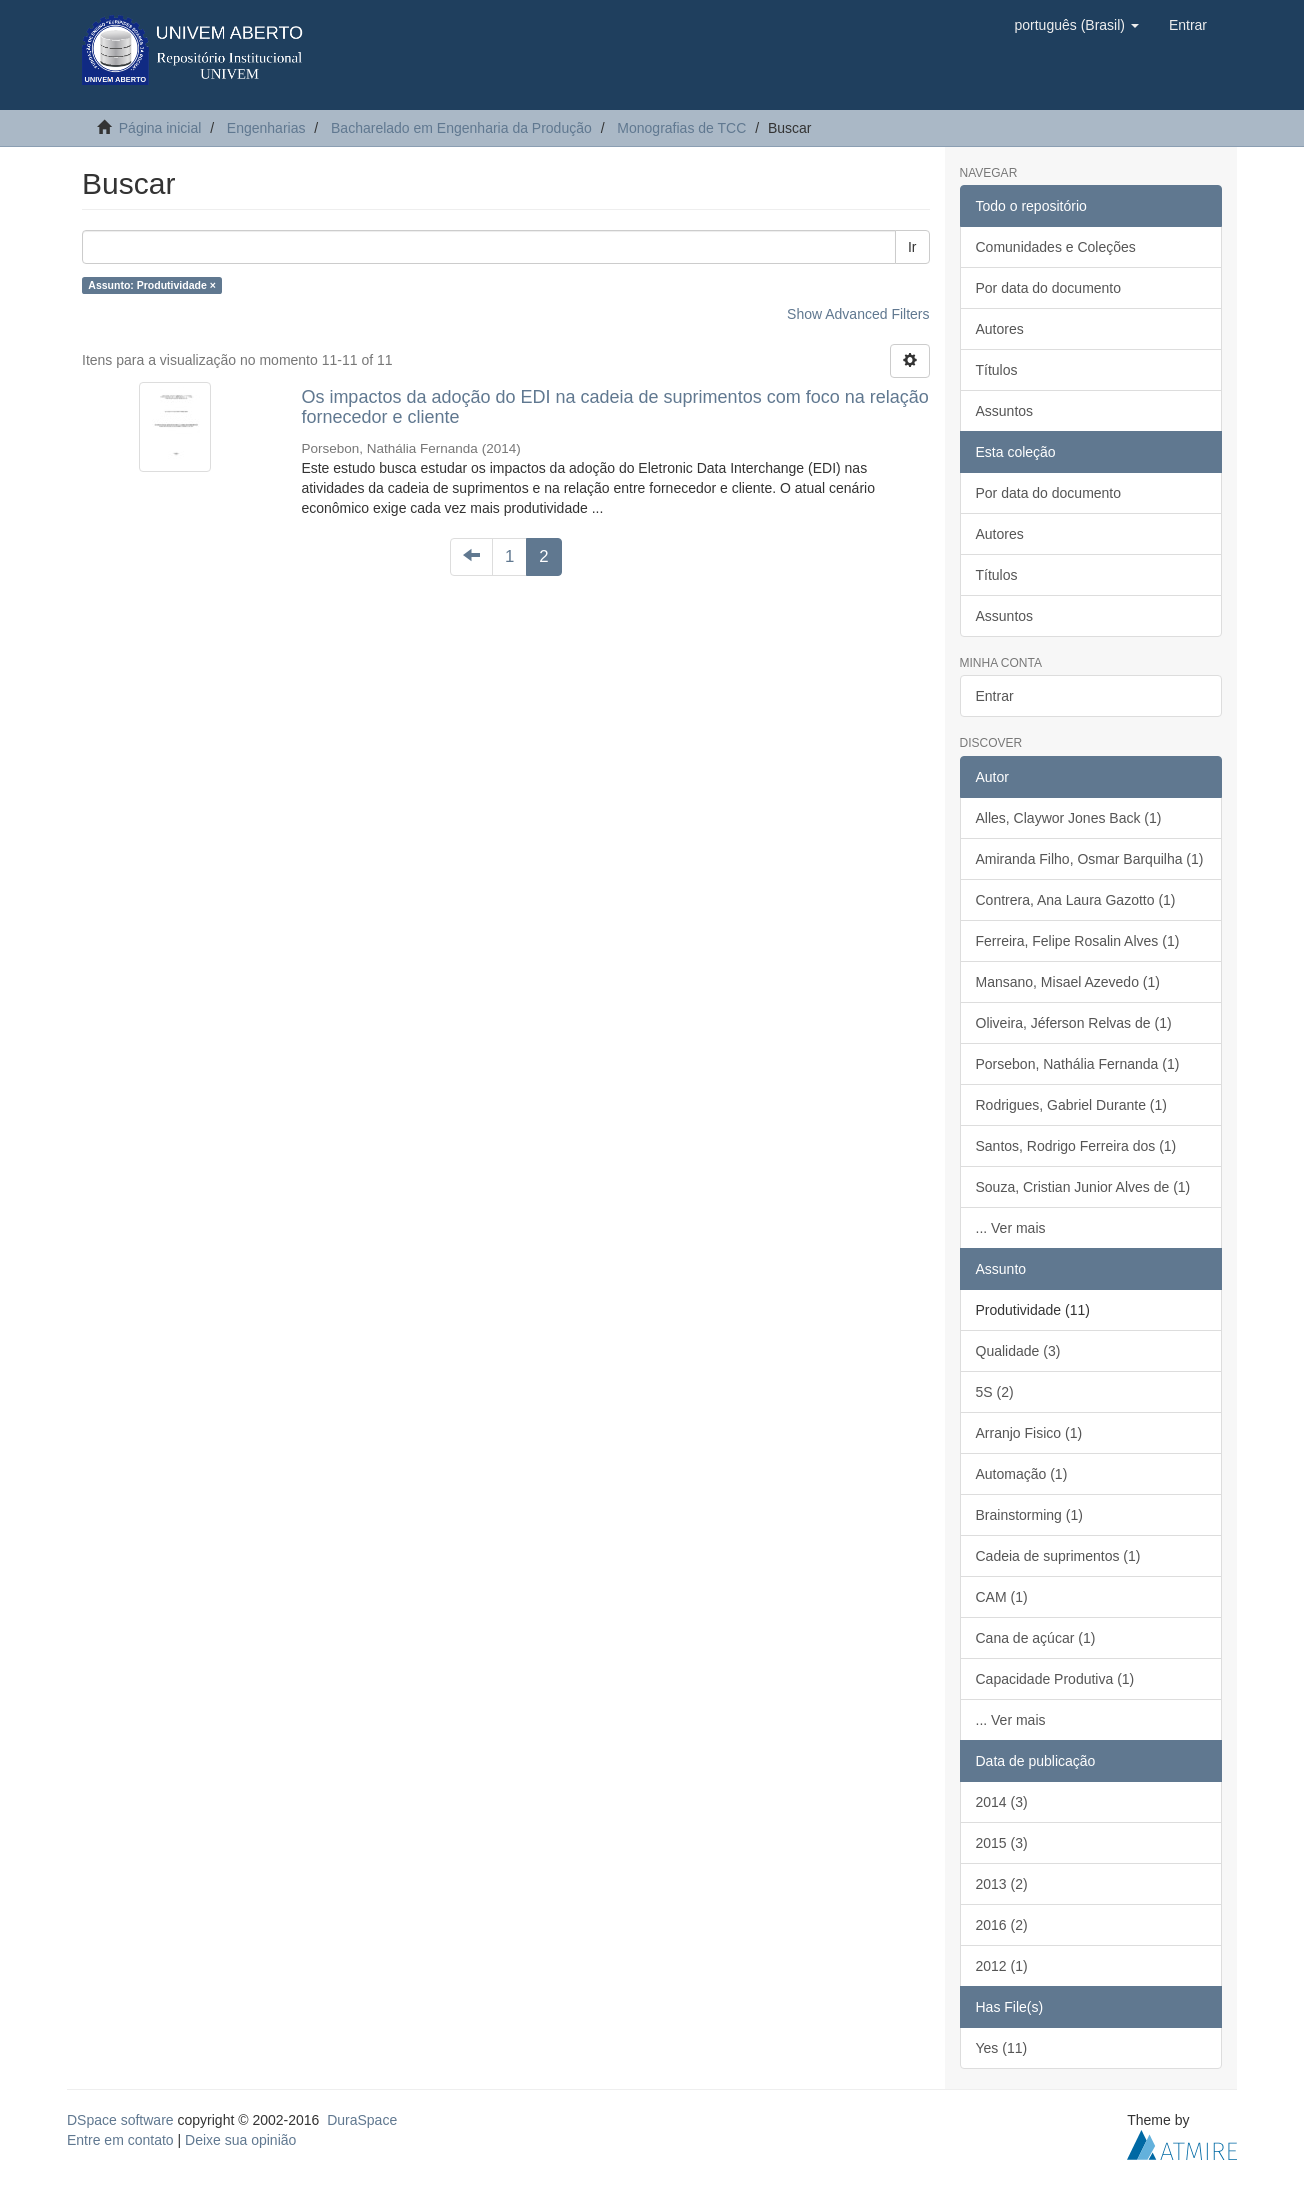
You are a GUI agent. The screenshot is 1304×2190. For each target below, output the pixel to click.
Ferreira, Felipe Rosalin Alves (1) (1078, 941)
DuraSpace (362, 2120)
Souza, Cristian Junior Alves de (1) (1083, 1187)
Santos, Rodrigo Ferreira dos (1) (1076, 1146)
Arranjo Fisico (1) (1029, 1433)
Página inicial (160, 128)
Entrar (995, 696)
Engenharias (266, 128)
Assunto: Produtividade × (151, 285)
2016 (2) (1002, 1925)
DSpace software (120, 2120)
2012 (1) (1002, 1966)
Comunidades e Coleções (1056, 247)
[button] (1076, 25)
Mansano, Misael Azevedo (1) (1068, 982)
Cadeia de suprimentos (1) (1058, 1556)
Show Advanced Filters (858, 314)
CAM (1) (1002, 1597)
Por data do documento (1049, 288)
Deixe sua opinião (240, 2140)
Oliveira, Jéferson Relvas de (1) (1074, 1023)
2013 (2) (1002, 1884)
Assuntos (1005, 411)
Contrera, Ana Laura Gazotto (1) (1076, 900)
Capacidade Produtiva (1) (1055, 1679)
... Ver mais (1011, 1228)
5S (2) (995, 1392)
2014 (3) (1002, 1802)
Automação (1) (1022, 1474)
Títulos (997, 370)
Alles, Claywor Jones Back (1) (1069, 818)
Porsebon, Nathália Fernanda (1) (1078, 1064)
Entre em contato (120, 2140)
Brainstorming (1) (1029, 1515)
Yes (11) (1002, 2048)
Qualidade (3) (1018, 1351)
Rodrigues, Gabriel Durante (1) (1071, 1105)
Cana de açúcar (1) (1036, 1638)
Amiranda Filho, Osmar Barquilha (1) (1090, 859)
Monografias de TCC (681, 128)
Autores (1000, 329)
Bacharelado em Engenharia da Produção (461, 128)
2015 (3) (1002, 1843)
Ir (912, 247)
